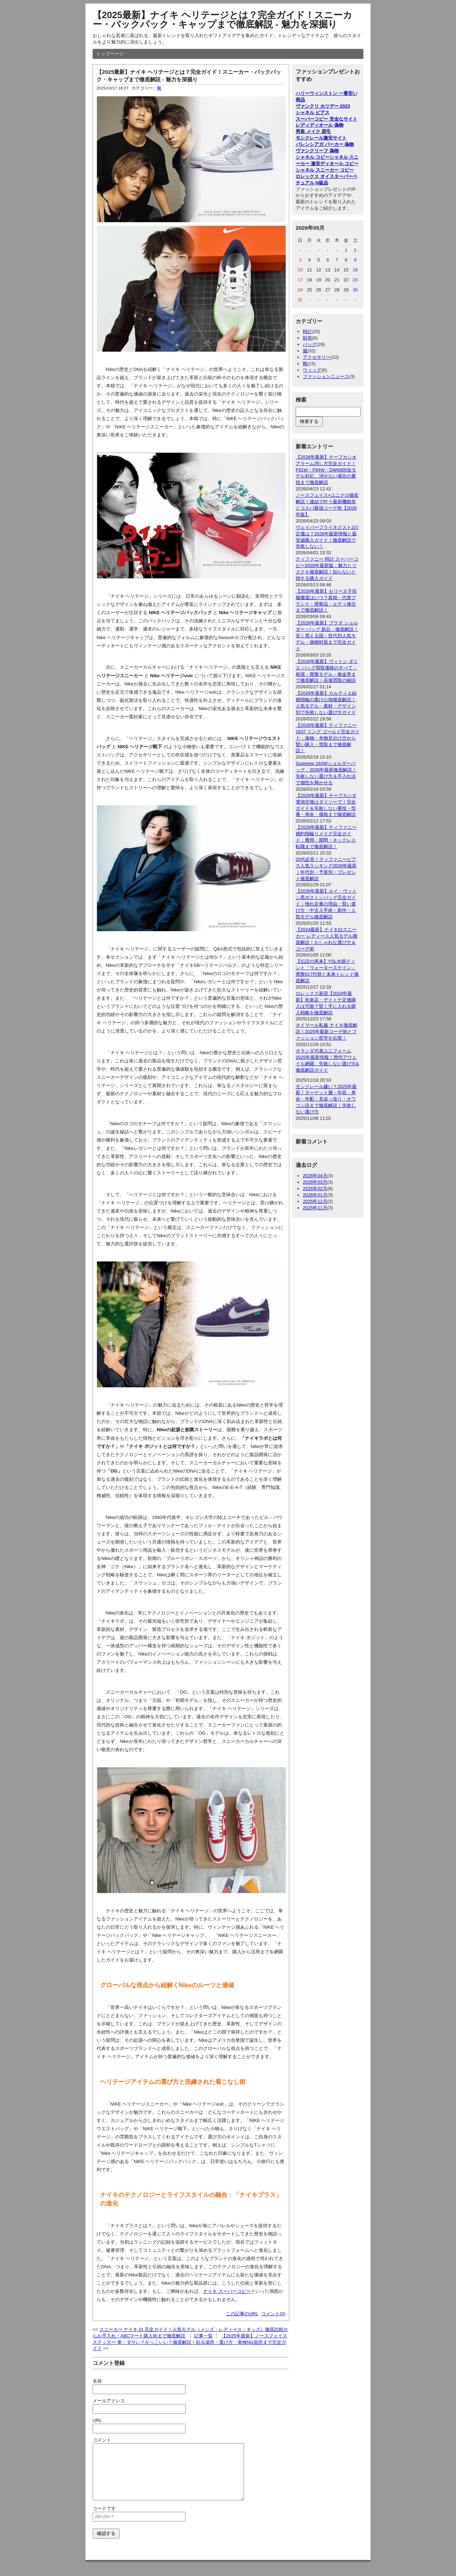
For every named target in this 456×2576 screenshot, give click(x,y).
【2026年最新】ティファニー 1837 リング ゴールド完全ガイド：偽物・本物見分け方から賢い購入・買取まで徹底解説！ (327, 738)
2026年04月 (315, 1175)
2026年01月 (315, 1195)
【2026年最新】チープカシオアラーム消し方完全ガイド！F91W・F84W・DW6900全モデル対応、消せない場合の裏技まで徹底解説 (326, 469)
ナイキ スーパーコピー (227, 2291)
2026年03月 (315, 1182)
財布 (307, 338)
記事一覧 (203, 2335)
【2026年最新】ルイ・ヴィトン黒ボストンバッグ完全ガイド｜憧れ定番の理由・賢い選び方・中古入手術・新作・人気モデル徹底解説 (326, 903)
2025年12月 (315, 1201)
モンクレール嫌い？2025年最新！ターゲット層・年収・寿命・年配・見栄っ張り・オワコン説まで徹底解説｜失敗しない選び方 (326, 1099)
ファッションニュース (326, 376)
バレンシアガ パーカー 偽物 (325, 144)
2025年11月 (315, 1207)
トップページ (110, 53)
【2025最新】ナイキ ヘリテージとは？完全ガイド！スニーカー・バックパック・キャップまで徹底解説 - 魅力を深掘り (222, 19)
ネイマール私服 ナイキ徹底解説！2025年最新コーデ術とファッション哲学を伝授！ (326, 1031)
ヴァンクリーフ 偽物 (317, 150)
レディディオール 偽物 (319, 125)
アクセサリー (317, 357)
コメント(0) (273, 2313)
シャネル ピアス (313, 112)
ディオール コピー (339, 163)
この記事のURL (242, 2313)
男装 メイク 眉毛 (313, 131)
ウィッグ (312, 370)
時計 (307, 331)
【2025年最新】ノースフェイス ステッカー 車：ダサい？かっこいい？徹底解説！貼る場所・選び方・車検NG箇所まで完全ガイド (190, 2342)
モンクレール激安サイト (321, 138)
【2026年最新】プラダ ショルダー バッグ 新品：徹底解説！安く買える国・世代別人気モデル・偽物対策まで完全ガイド (327, 635)
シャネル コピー (313, 157)
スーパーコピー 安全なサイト (326, 119)
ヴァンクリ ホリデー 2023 (323, 106)
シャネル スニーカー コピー (325, 170)
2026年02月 (315, 1188)
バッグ (310, 344)
